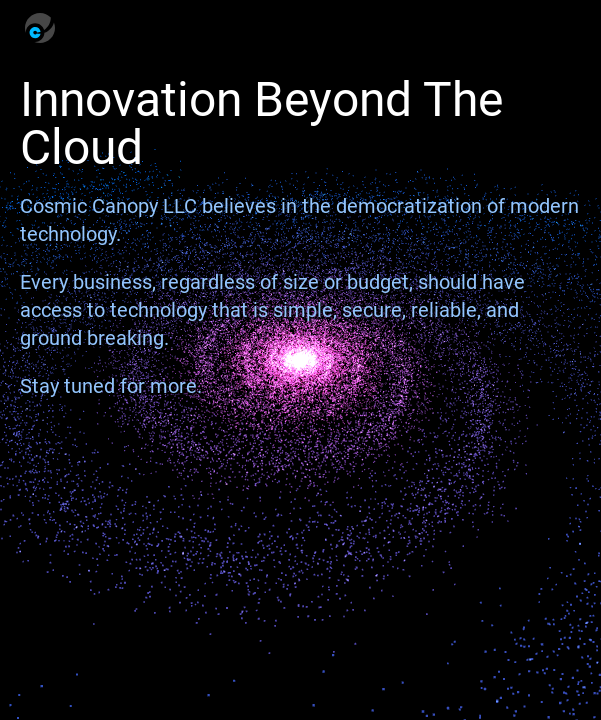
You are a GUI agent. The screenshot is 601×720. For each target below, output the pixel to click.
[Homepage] (40, 28)
